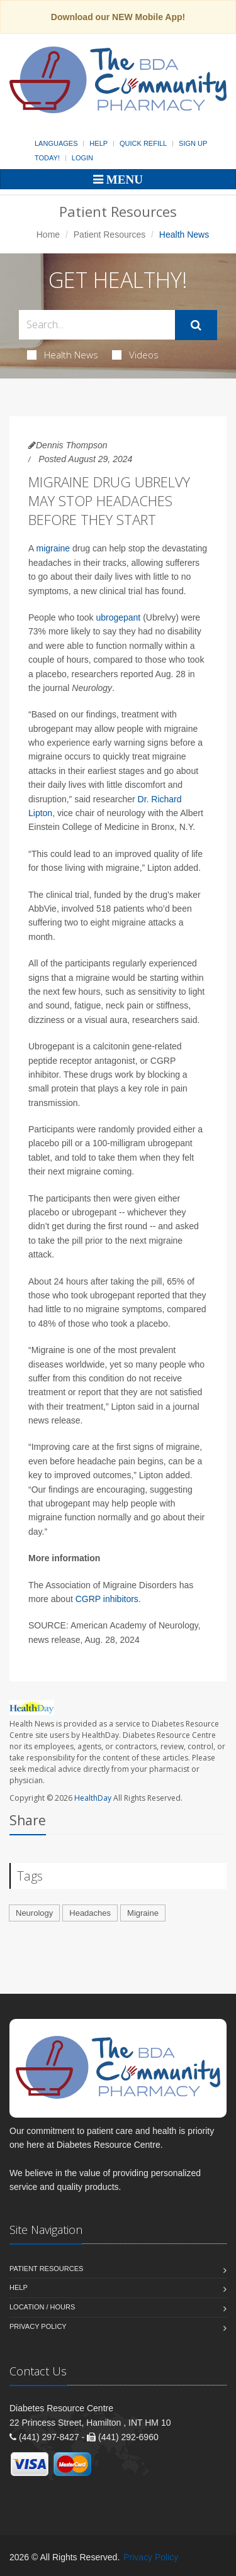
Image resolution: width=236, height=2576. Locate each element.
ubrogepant (118, 617)
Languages (56, 143)
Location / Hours (42, 2307)
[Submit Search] (196, 325)
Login (82, 158)
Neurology (34, 1913)
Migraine (143, 1913)
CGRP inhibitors (107, 1599)
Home (48, 234)
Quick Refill (143, 143)
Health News (62, 354)
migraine (53, 548)
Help (98, 143)
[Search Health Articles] (97, 325)
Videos (135, 354)
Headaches (90, 1913)
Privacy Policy (38, 2326)
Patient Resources (109, 234)
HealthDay (92, 1798)
